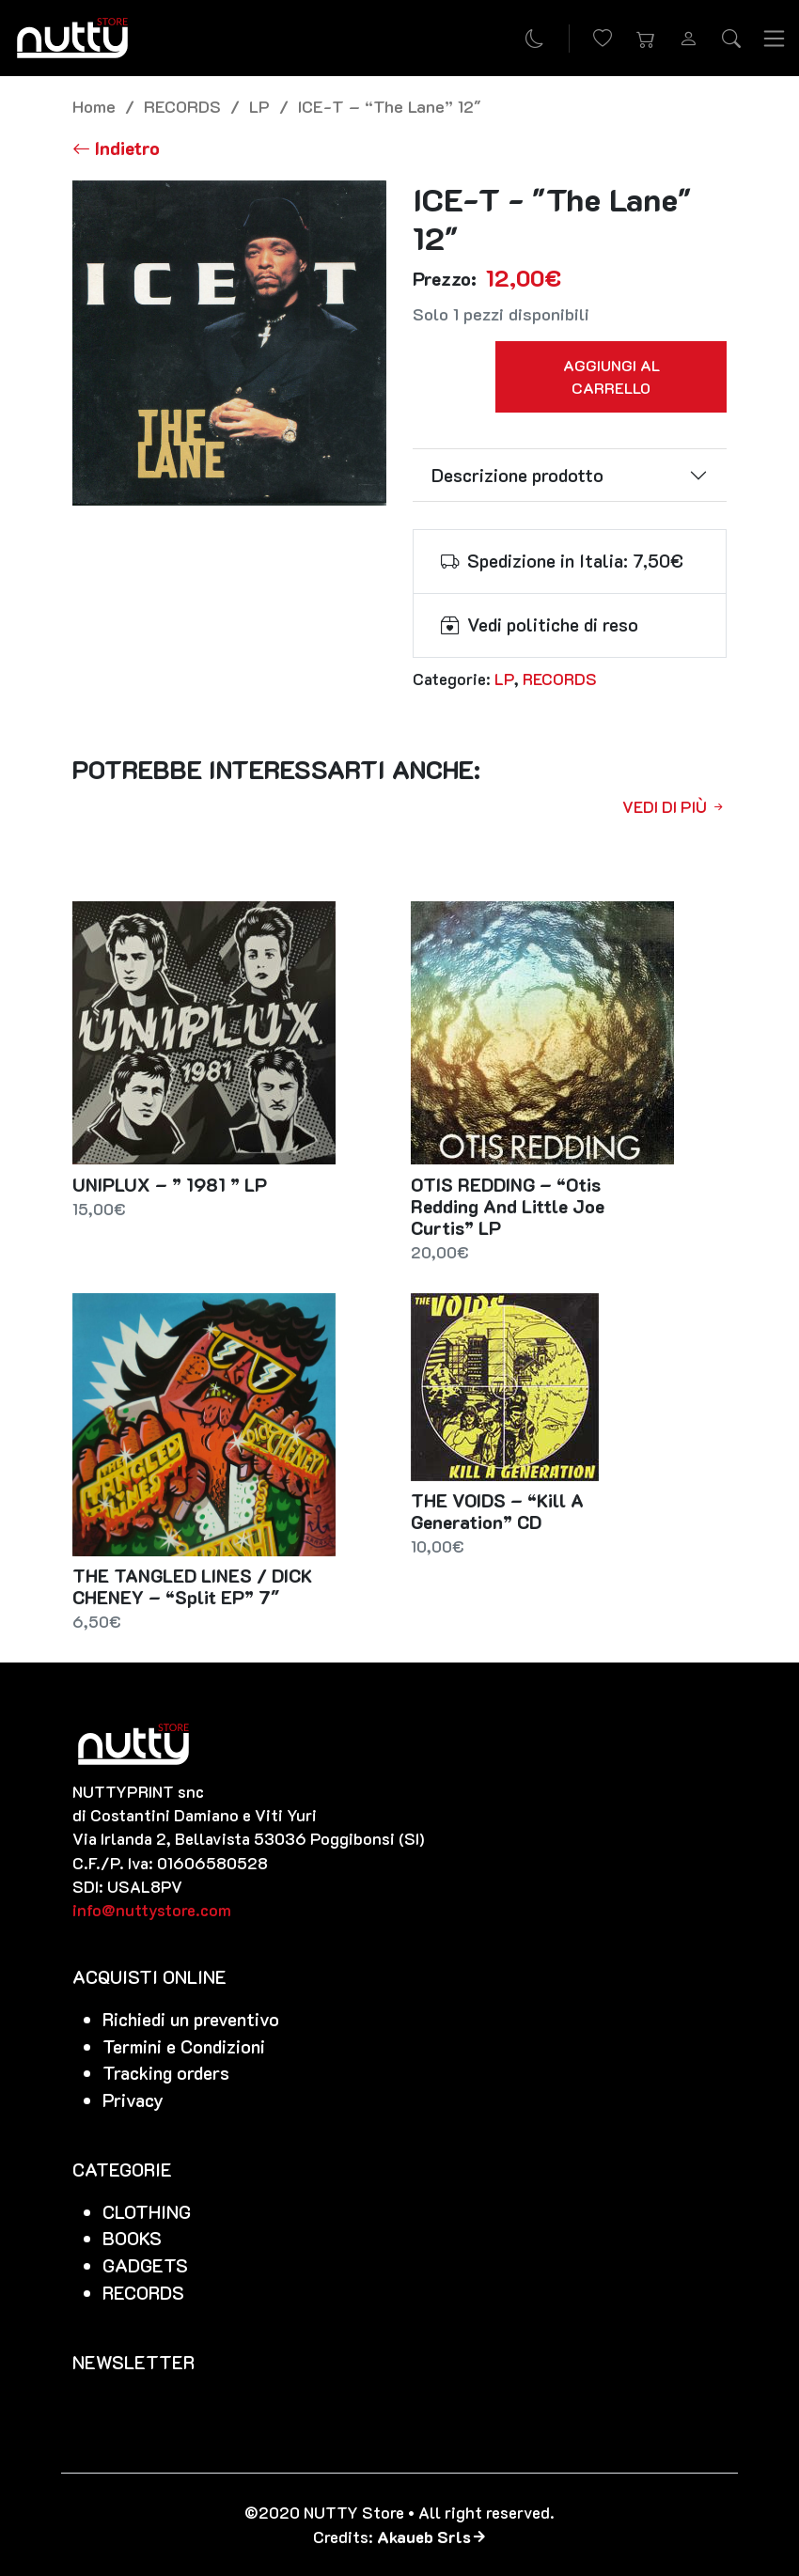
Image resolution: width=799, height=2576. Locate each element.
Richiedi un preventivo (190, 2019)
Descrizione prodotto (517, 475)
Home (94, 106)
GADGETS (145, 2265)
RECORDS (182, 106)
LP (259, 106)
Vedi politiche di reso (552, 624)
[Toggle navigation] (774, 38)
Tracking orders (165, 2072)
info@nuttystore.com (151, 1909)
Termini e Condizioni (183, 2046)
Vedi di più (674, 806)
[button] (645, 38)
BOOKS (132, 2238)
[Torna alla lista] (116, 148)
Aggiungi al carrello (611, 376)
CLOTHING (146, 2212)
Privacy (133, 2100)
